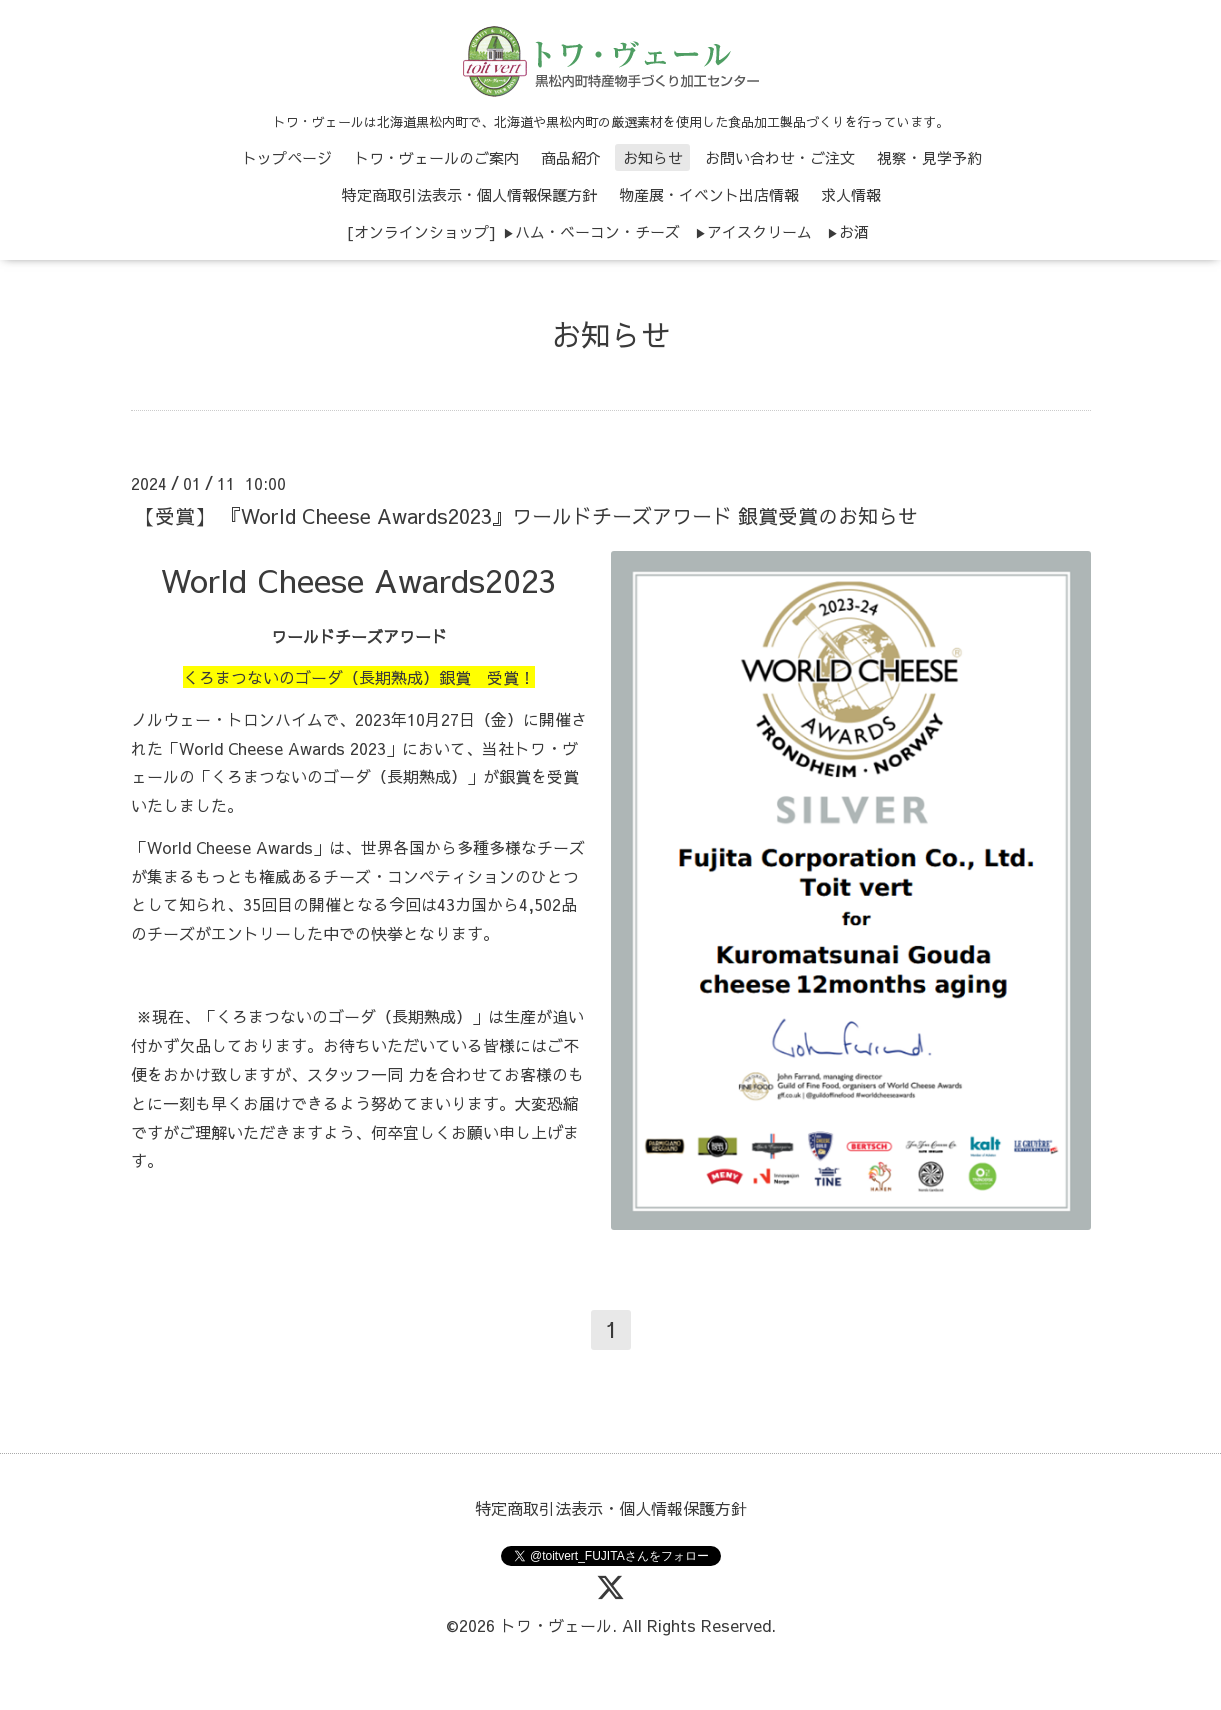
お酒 (854, 231)
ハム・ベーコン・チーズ (597, 231)
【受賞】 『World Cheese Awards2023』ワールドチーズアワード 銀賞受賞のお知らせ (526, 515)
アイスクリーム (759, 231)
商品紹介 (571, 157)
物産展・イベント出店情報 (709, 194)
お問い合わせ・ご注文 (780, 157)
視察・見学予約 (929, 157)
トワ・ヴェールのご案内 (436, 157)
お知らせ (653, 157)
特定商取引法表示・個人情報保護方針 (469, 194)
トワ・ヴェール (556, 1625)
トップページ (287, 157)
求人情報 (851, 194)
